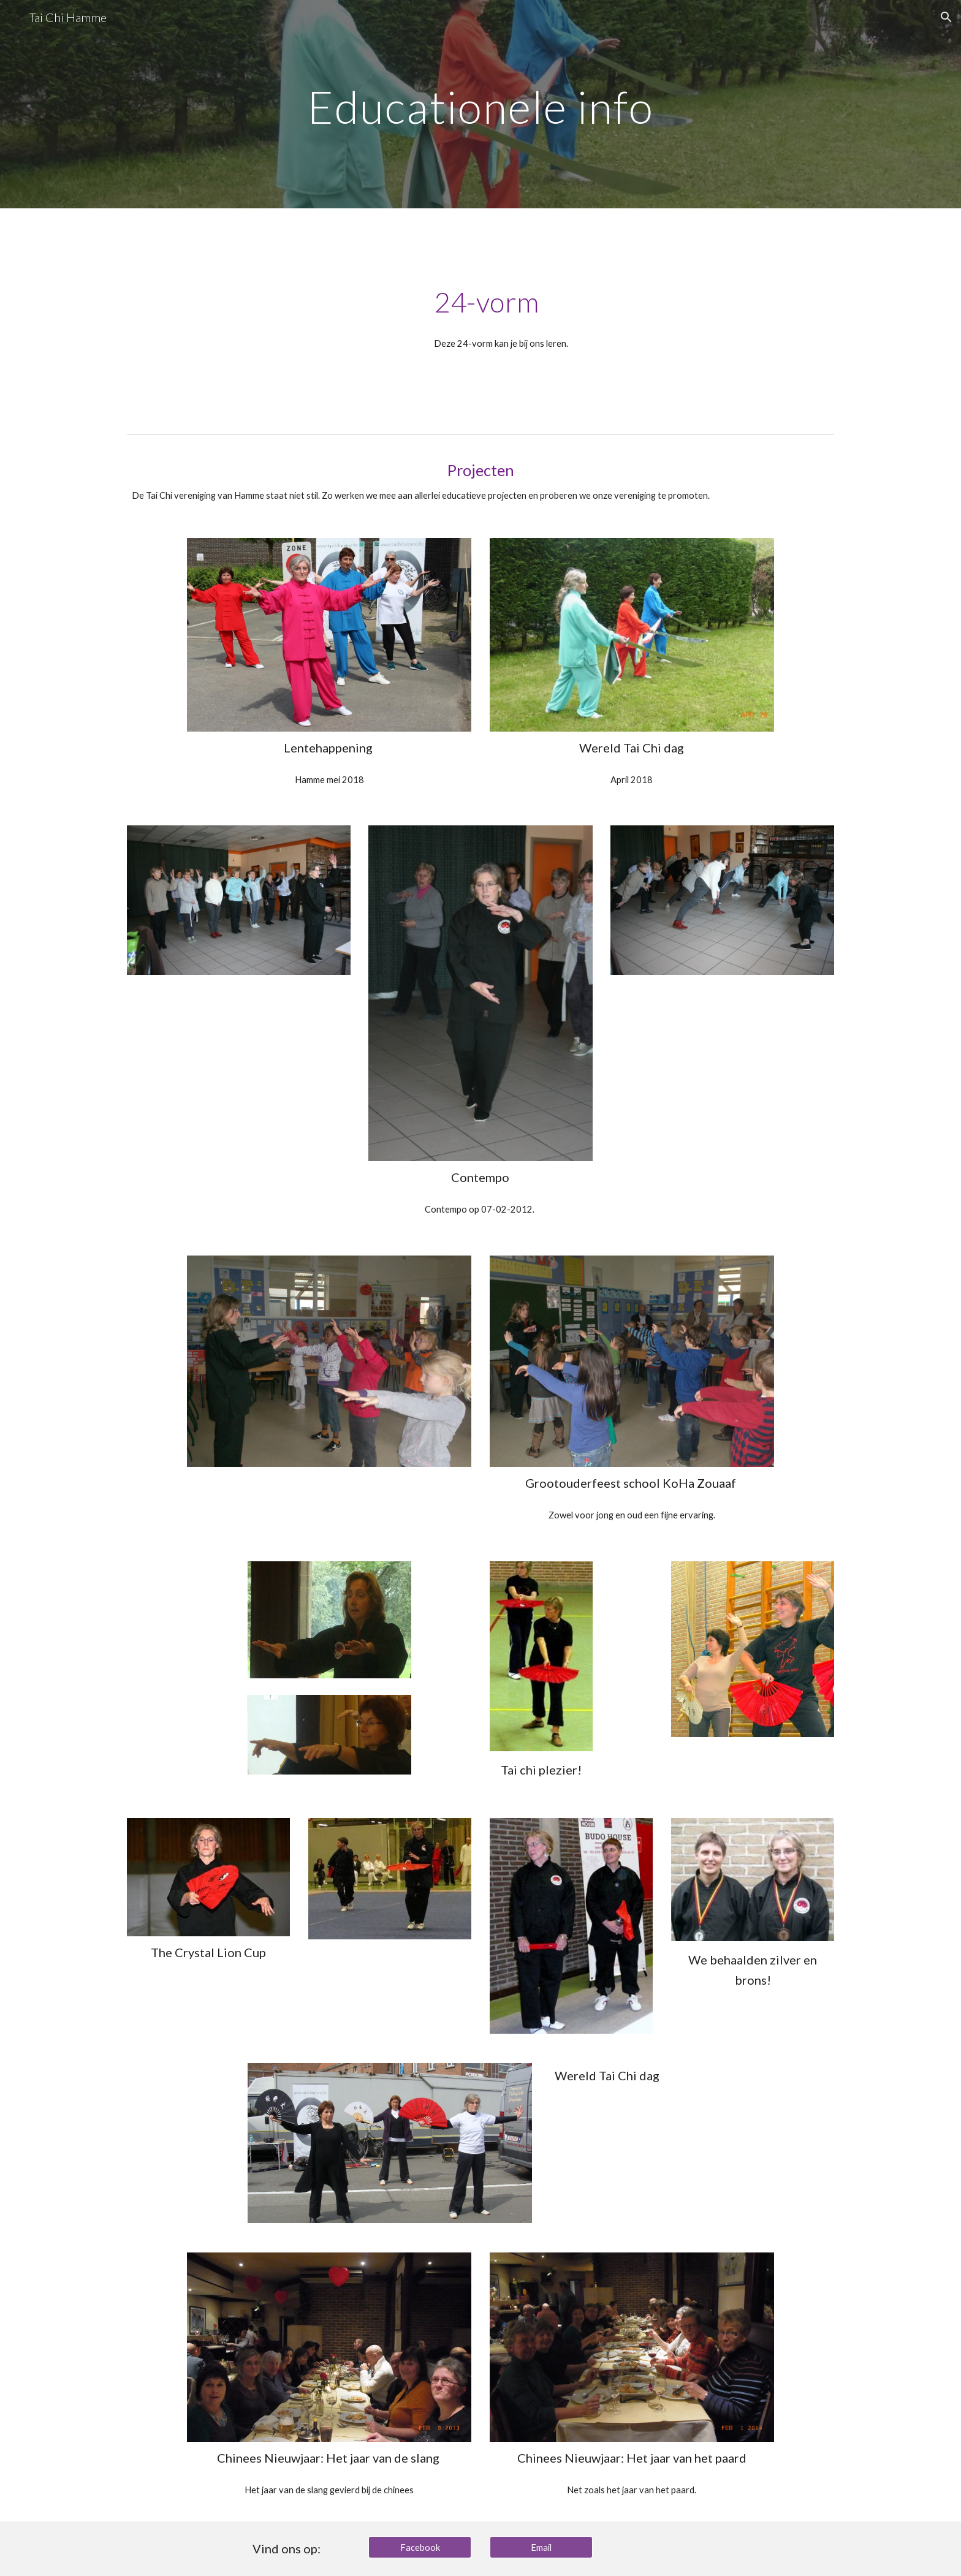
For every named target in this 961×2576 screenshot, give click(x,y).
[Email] (541, 2547)
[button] (946, 17)
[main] (480, 104)
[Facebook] (420, 2547)
